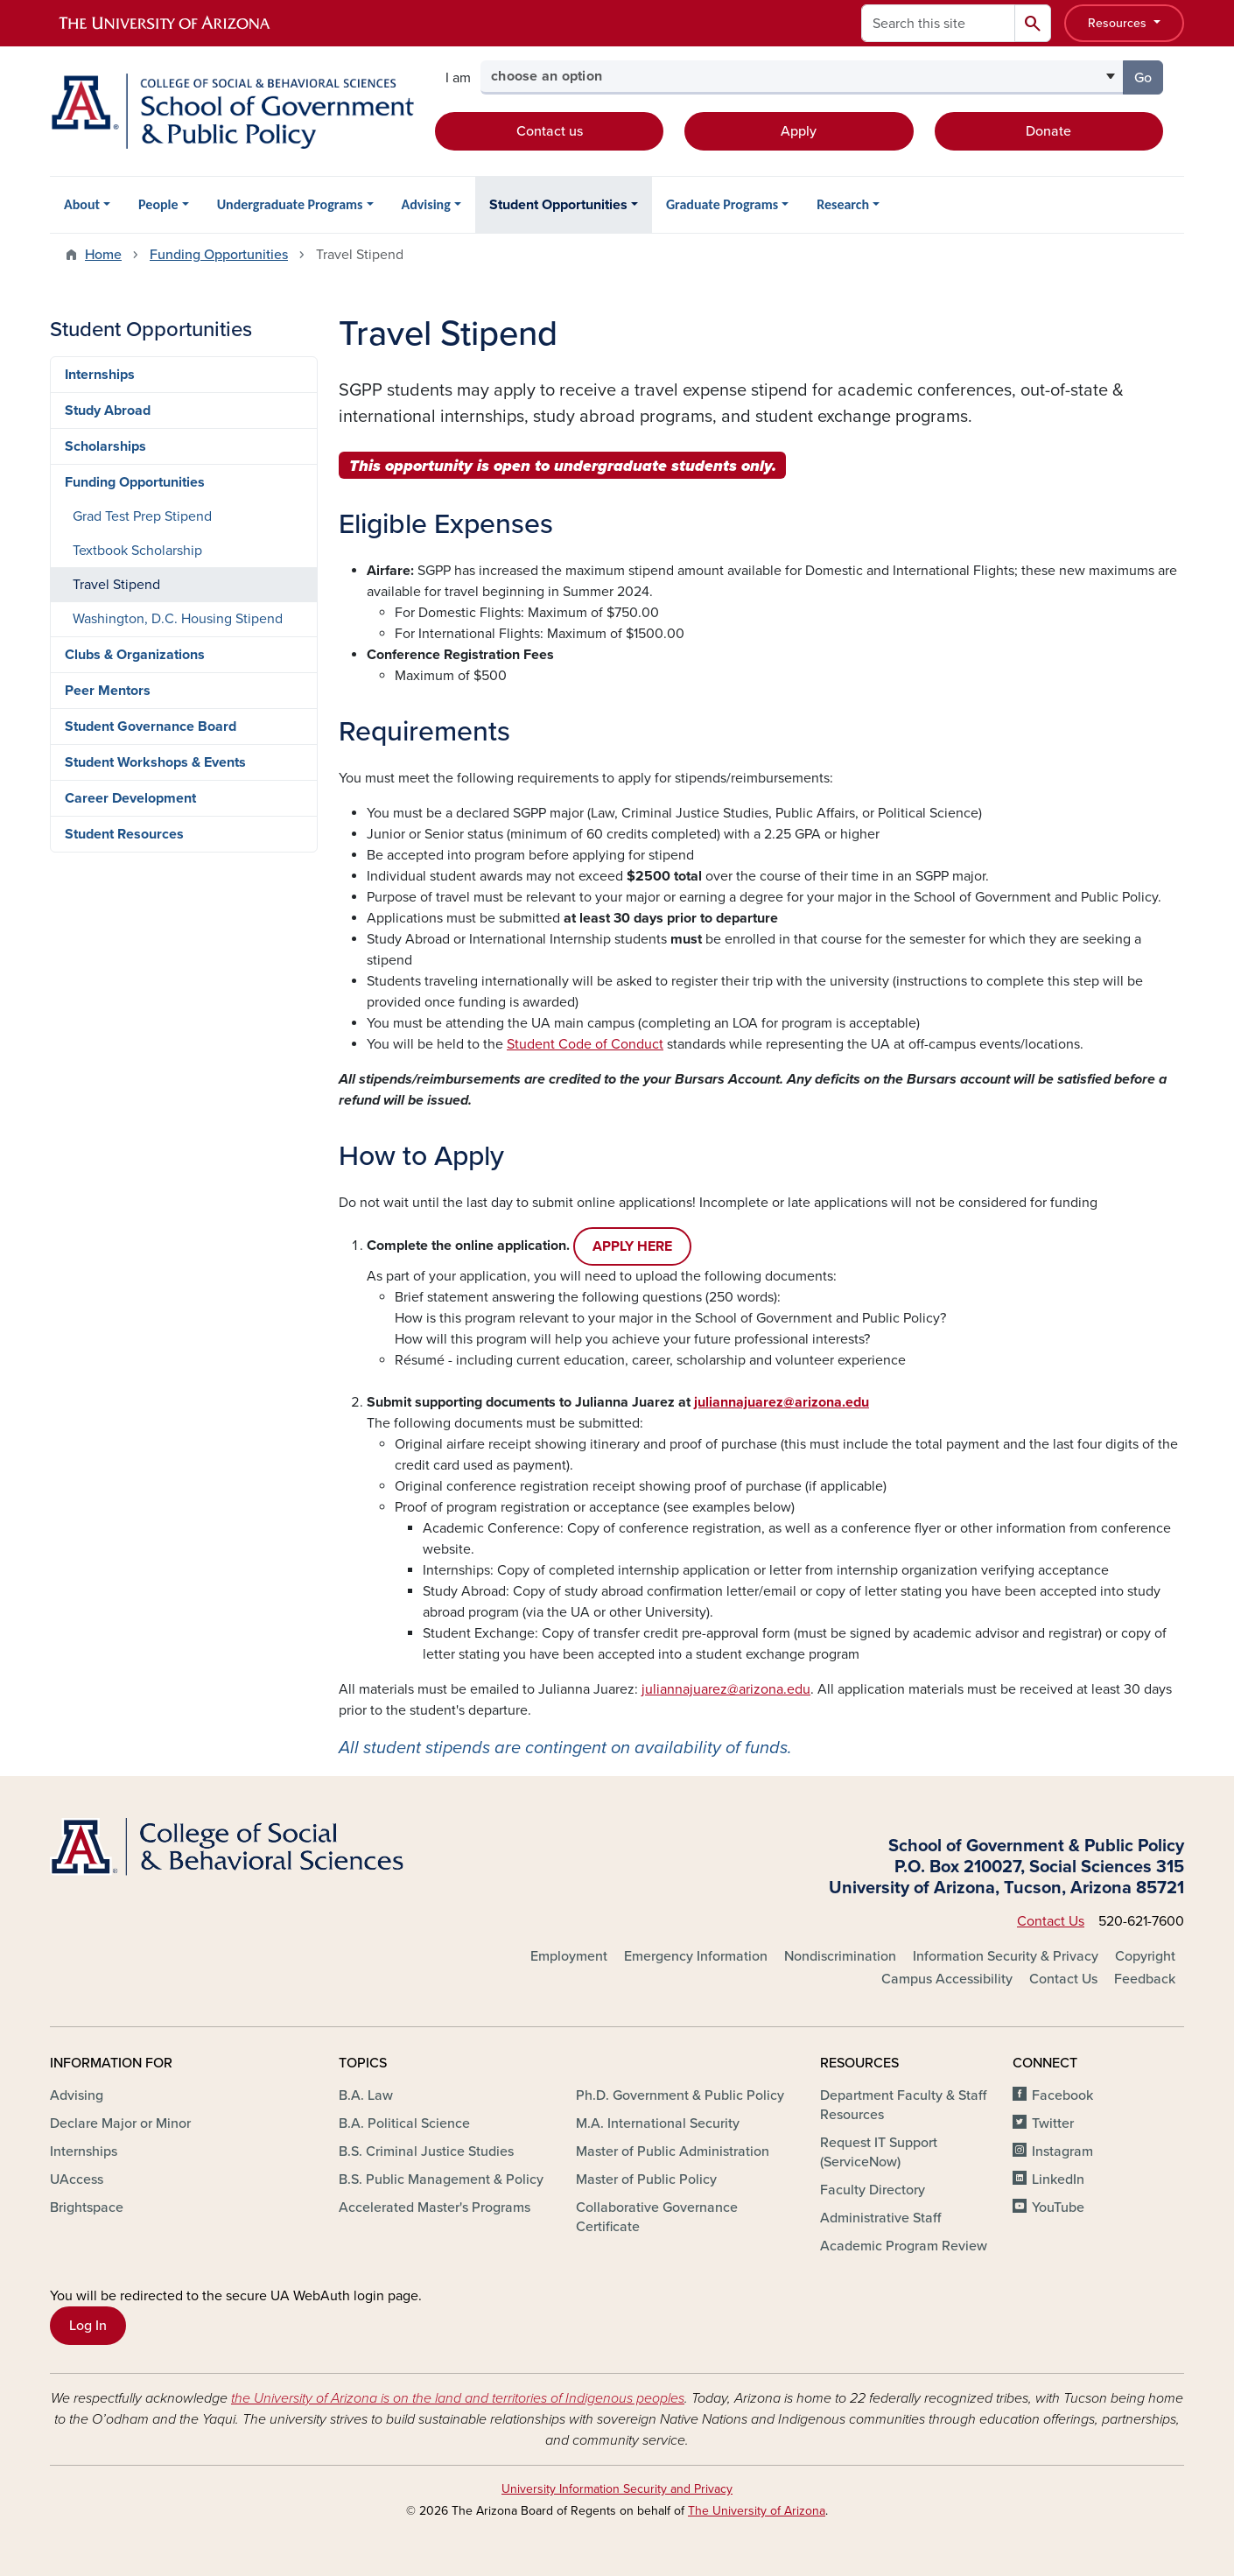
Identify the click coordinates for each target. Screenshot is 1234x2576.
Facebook (1062, 2095)
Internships (100, 374)
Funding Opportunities (219, 254)
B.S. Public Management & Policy (441, 2179)
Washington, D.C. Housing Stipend (178, 619)
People (158, 204)
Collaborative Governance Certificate (657, 2217)
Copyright (1145, 1956)
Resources (1119, 23)
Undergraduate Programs (290, 204)
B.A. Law (366, 2095)
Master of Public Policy (646, 2179)
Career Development (130, 798)
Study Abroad (108, 410)
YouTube (1058, 2207)
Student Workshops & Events (155, 762)
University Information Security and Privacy (617, 2488)
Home (103, 254)
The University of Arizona (756, 2510)
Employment (568, 1956)
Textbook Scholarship (137, 550)
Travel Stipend (116, 584)
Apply (799, 131)
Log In (88, 2325)
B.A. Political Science (404, 2123)
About (82, 204)
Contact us (549, 131)
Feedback (1144, 1979)
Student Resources (124, 834)
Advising (426, 204)
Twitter (1053, 2123)
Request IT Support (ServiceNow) (878, 2152)
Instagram (1062, 2151)
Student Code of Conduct (585, 1044)
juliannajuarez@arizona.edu (726, 1689)
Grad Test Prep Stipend (142, 516)
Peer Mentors (108, 690)
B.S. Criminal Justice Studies (426, 2151)
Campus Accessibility (947, 1979)
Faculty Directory (872, 2190)
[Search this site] (938, 23)
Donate (1048, 131)
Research (843, 204)
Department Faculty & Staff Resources (903, 2105)
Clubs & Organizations (135, 654)
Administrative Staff (880, 2218)
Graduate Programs (722, 204)
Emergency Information (696, 1956)
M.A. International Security (658, 2123)
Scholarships (105, 446)
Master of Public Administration (672, 2151)
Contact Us (1050, 1921)
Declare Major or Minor (120, 2123)
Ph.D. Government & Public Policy (680, 2095)
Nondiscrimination (840, 1956)
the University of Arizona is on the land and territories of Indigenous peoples (457, 2398)
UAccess (76, 2179)
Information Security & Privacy (1005, 1956)
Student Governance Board (150, 726)
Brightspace (86, 2207)
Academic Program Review (903, 2246)
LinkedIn (1058, 2179)
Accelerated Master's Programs (434, 2207)
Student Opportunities (558, 205)
